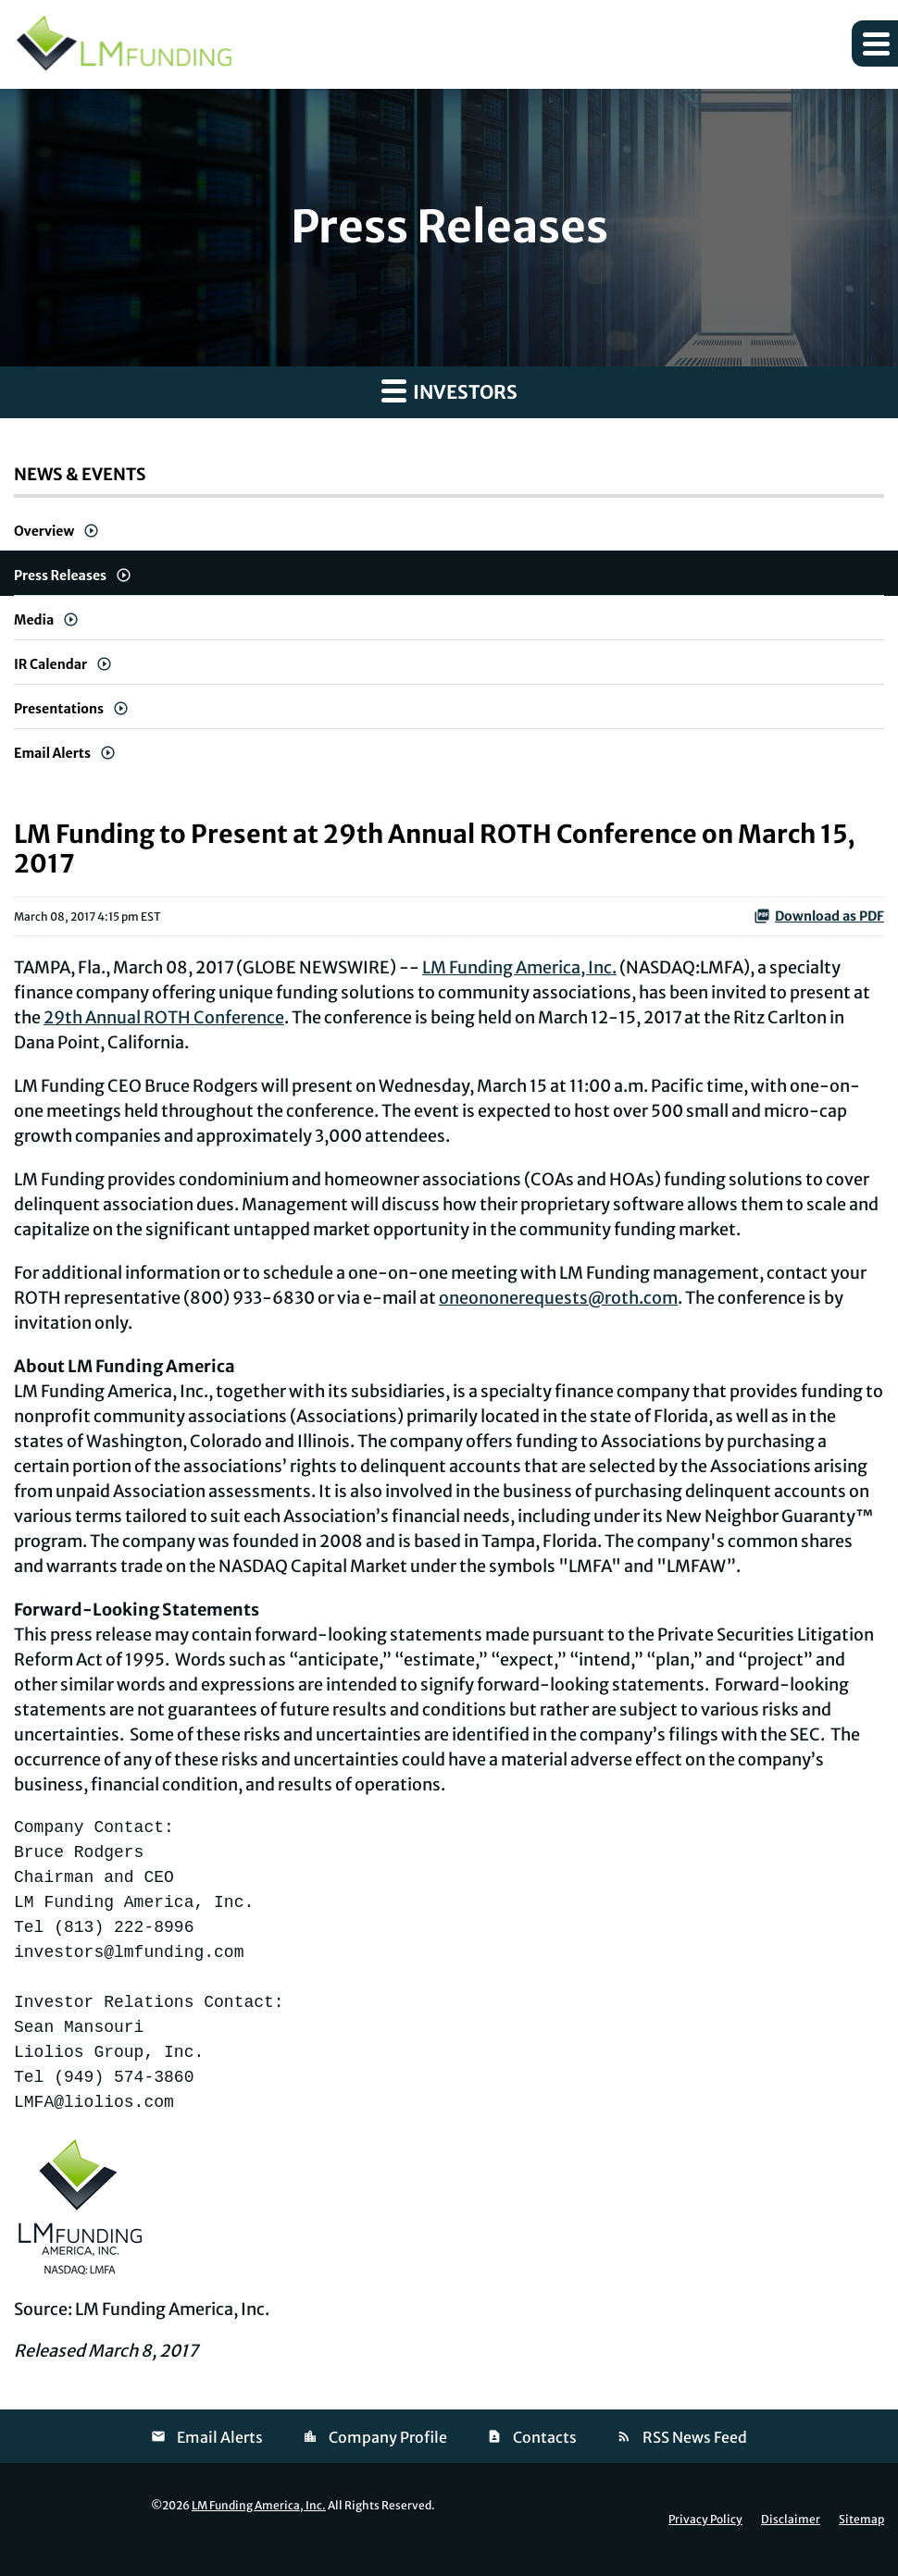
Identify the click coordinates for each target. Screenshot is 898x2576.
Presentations (59, 708)
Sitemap (861, 2519)
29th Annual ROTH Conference (164, 1017)
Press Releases (60, 575)
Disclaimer (790, 2519)
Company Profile (388, 2437)
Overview (44, 531)
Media (34, 620)
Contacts (545, 2437)
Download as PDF (819, 916)
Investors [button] (449, 390)
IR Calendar (50, 664)
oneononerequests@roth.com (558, 1297)
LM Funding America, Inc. (519, 967)
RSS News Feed (694, 2437)
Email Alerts (52, 753)
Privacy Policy (705, 2519)
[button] (875, 43)
